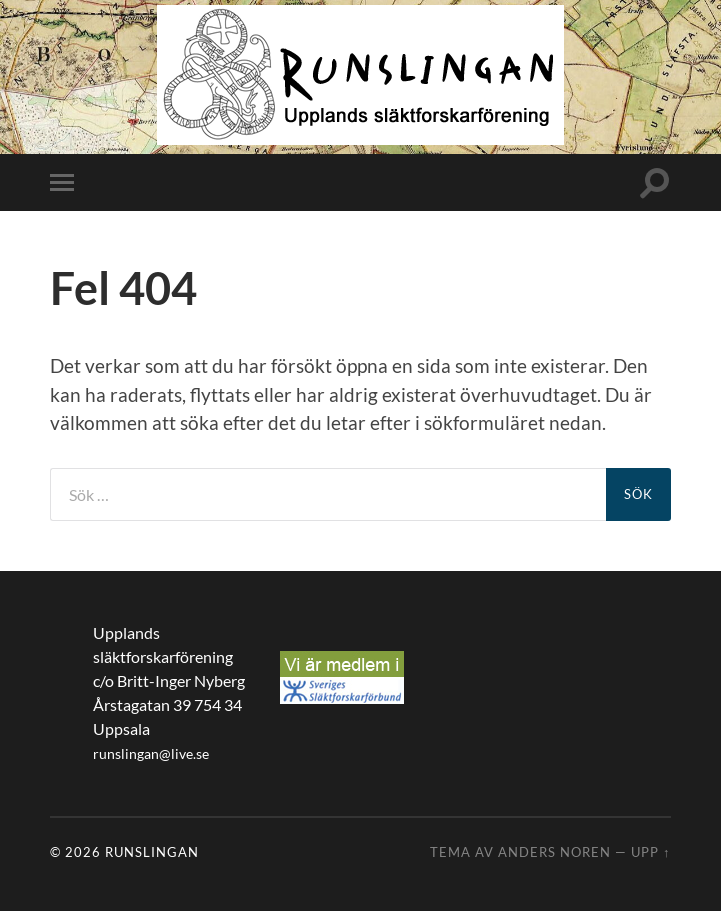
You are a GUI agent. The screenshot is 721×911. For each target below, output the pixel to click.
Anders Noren (554, 852)
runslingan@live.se (151, 754)
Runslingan (152, 852)
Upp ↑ (650, 852)
